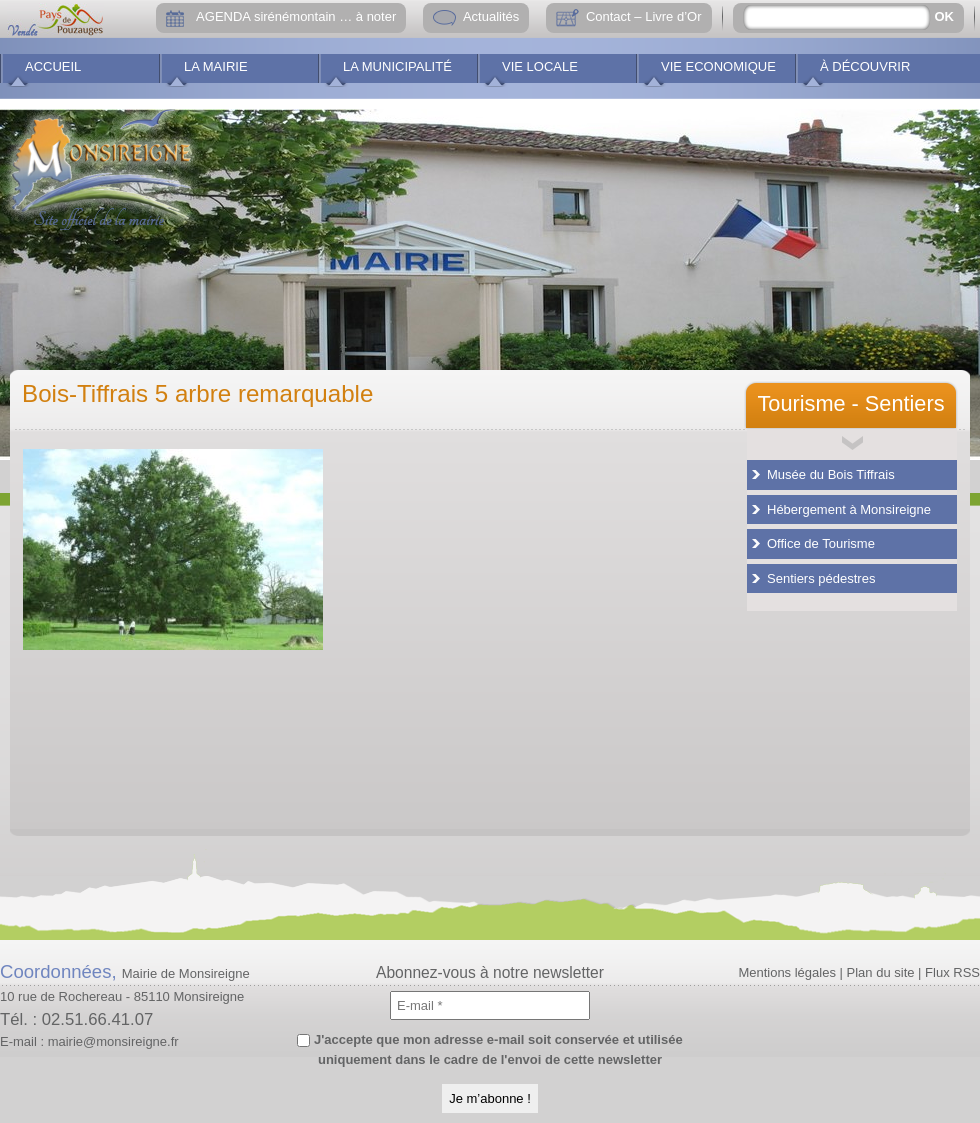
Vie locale (540, 66)
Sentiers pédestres (821, 578)
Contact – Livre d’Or (644, 16)
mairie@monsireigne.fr (113, 1041)
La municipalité (397, 66)
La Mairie (216, 66)
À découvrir (865, 66)
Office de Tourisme (821, 543)
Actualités (491, 16)
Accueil (53, 66)
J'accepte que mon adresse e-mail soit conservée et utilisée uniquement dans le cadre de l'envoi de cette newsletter (489, 1049)
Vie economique (718, 66)
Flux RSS (952, 972)
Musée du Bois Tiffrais (831, 474)
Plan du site (881, 972)
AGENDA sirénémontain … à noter (296, 16)
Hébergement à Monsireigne (849, 509)
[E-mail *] (490, 1005)
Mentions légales (787, 972)
